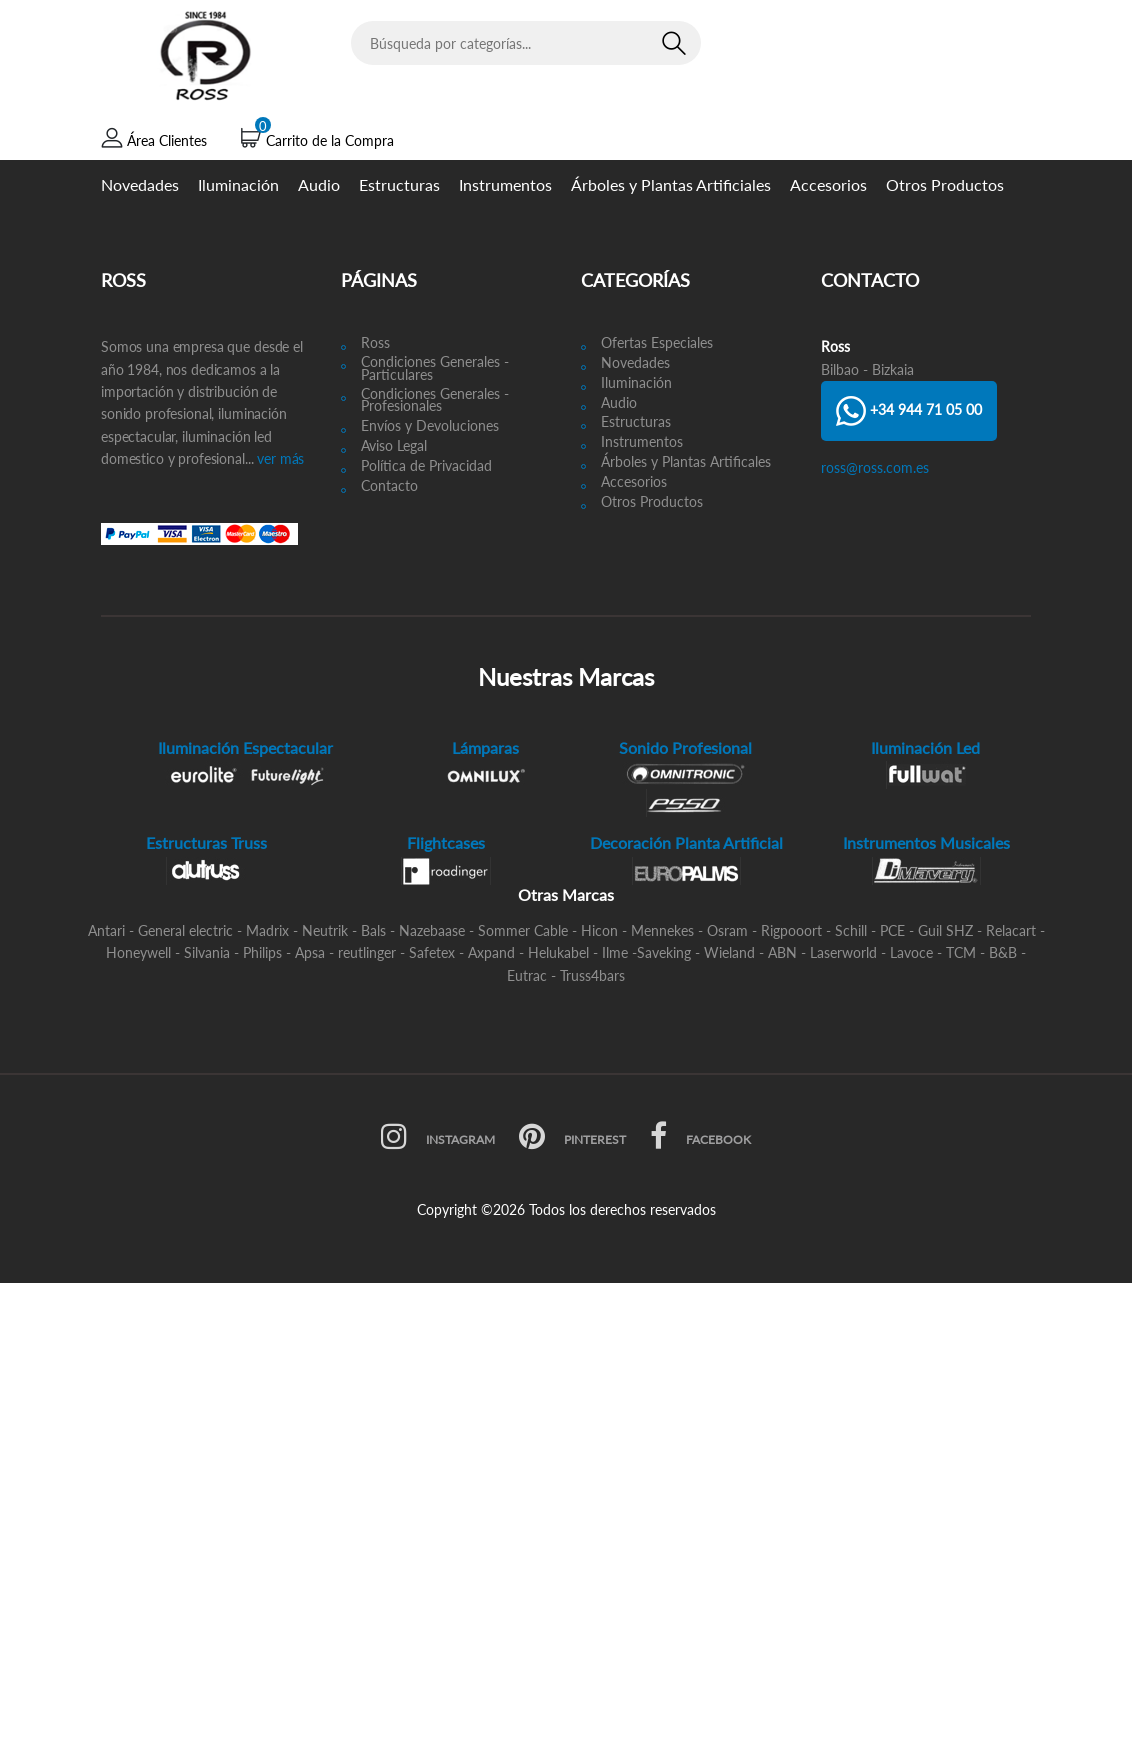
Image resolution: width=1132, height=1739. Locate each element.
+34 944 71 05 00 (909, 411)
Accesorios (828, 184)
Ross (375, 343)
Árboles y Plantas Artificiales (671, 184)
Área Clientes (167, 140)
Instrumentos (505, 184)
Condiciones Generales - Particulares (435, 369)
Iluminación (238, 184)
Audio (319, 184)
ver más (278, 458)
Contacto (389, 486)
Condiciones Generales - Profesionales (435, 401)
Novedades (140, 184)
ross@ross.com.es (875, 467)
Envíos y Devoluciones (430, 426)
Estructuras (399, 184)
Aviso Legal (394, 446)
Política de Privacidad (426, 466)
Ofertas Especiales (657, 343)
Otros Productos (945, 184)
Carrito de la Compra (330, 140)
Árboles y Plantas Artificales (686, 462)
